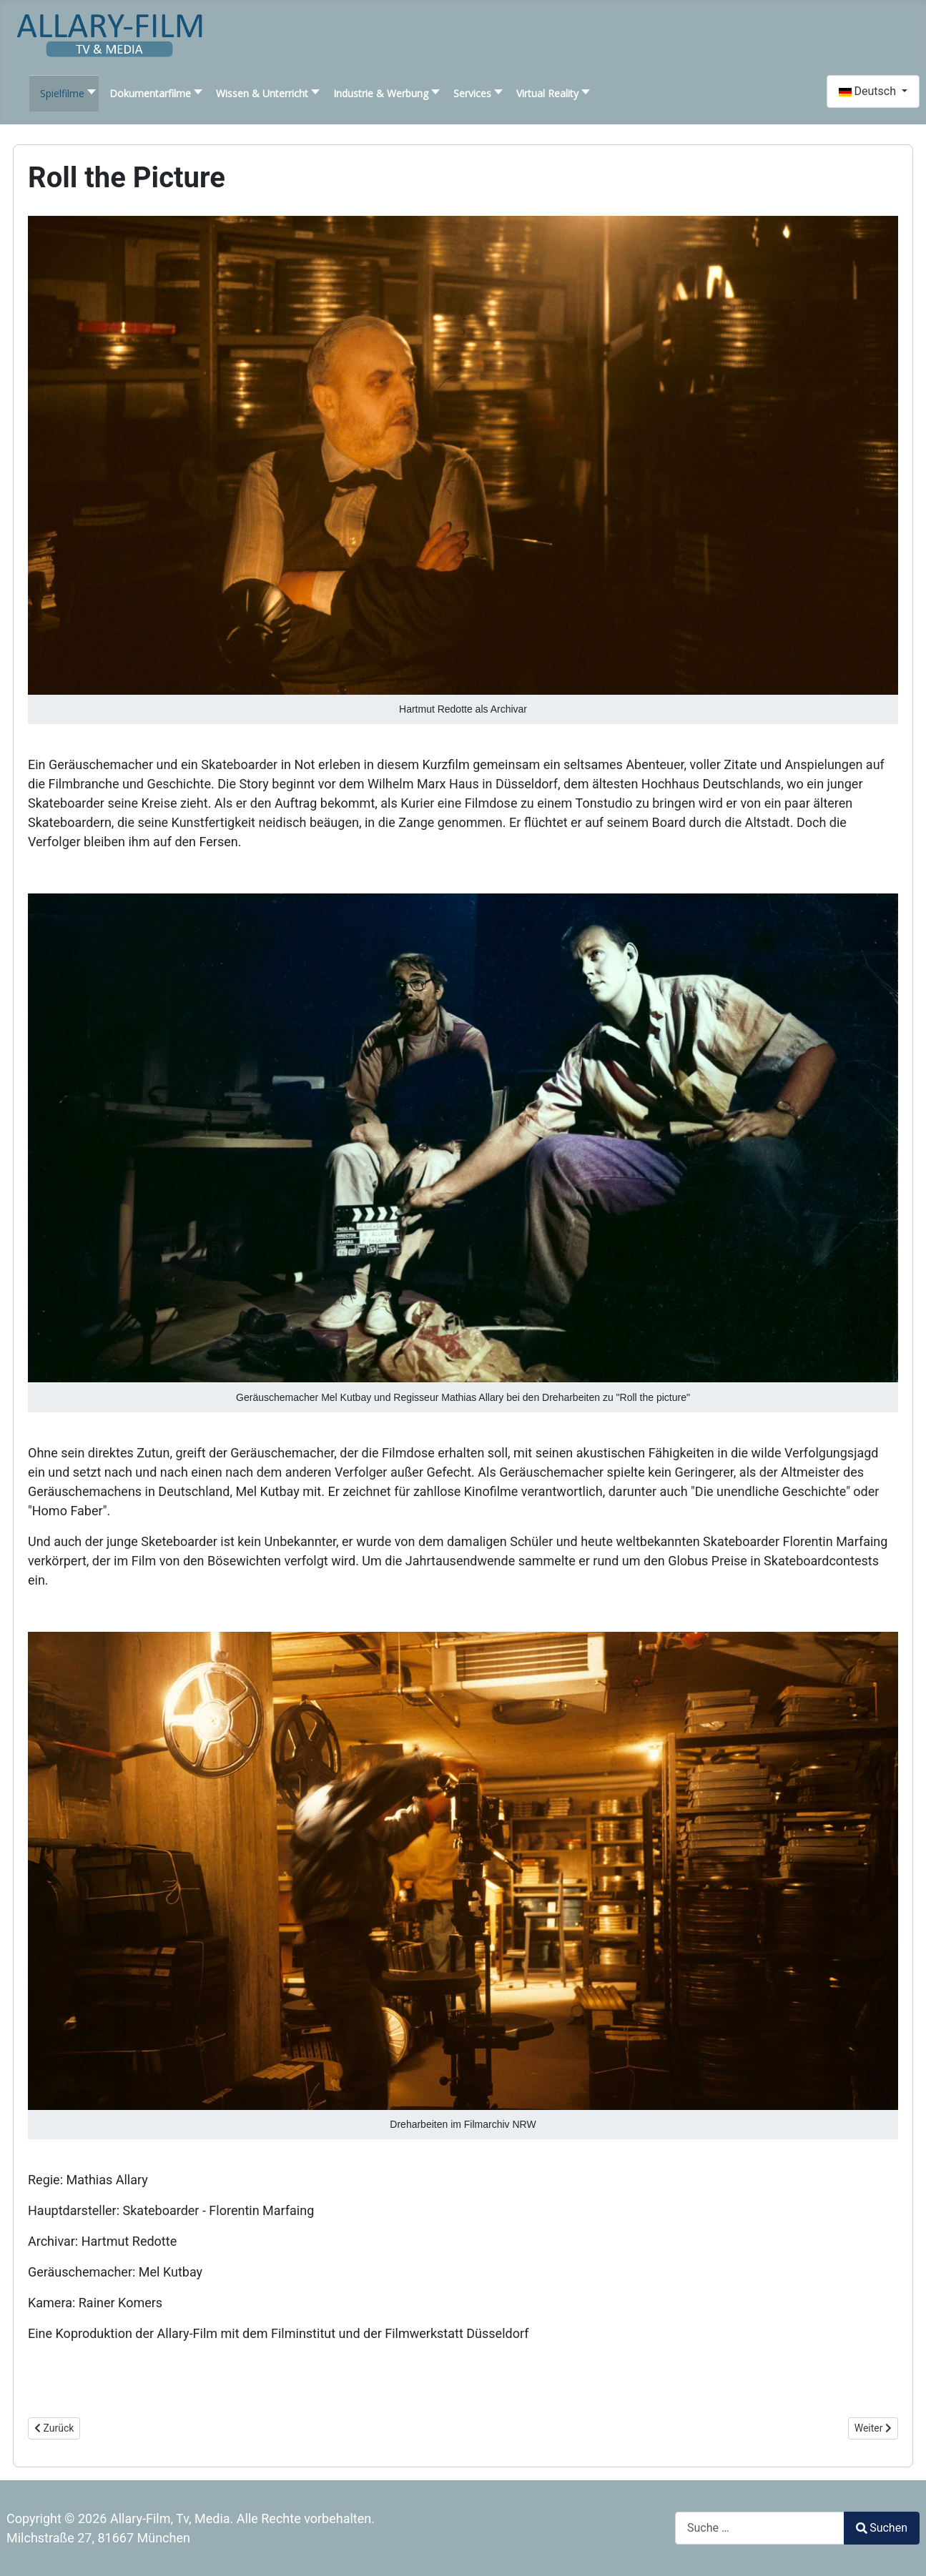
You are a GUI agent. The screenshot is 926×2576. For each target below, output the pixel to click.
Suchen (881, 2528)
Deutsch (869, 91)
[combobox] (759, 2528)
